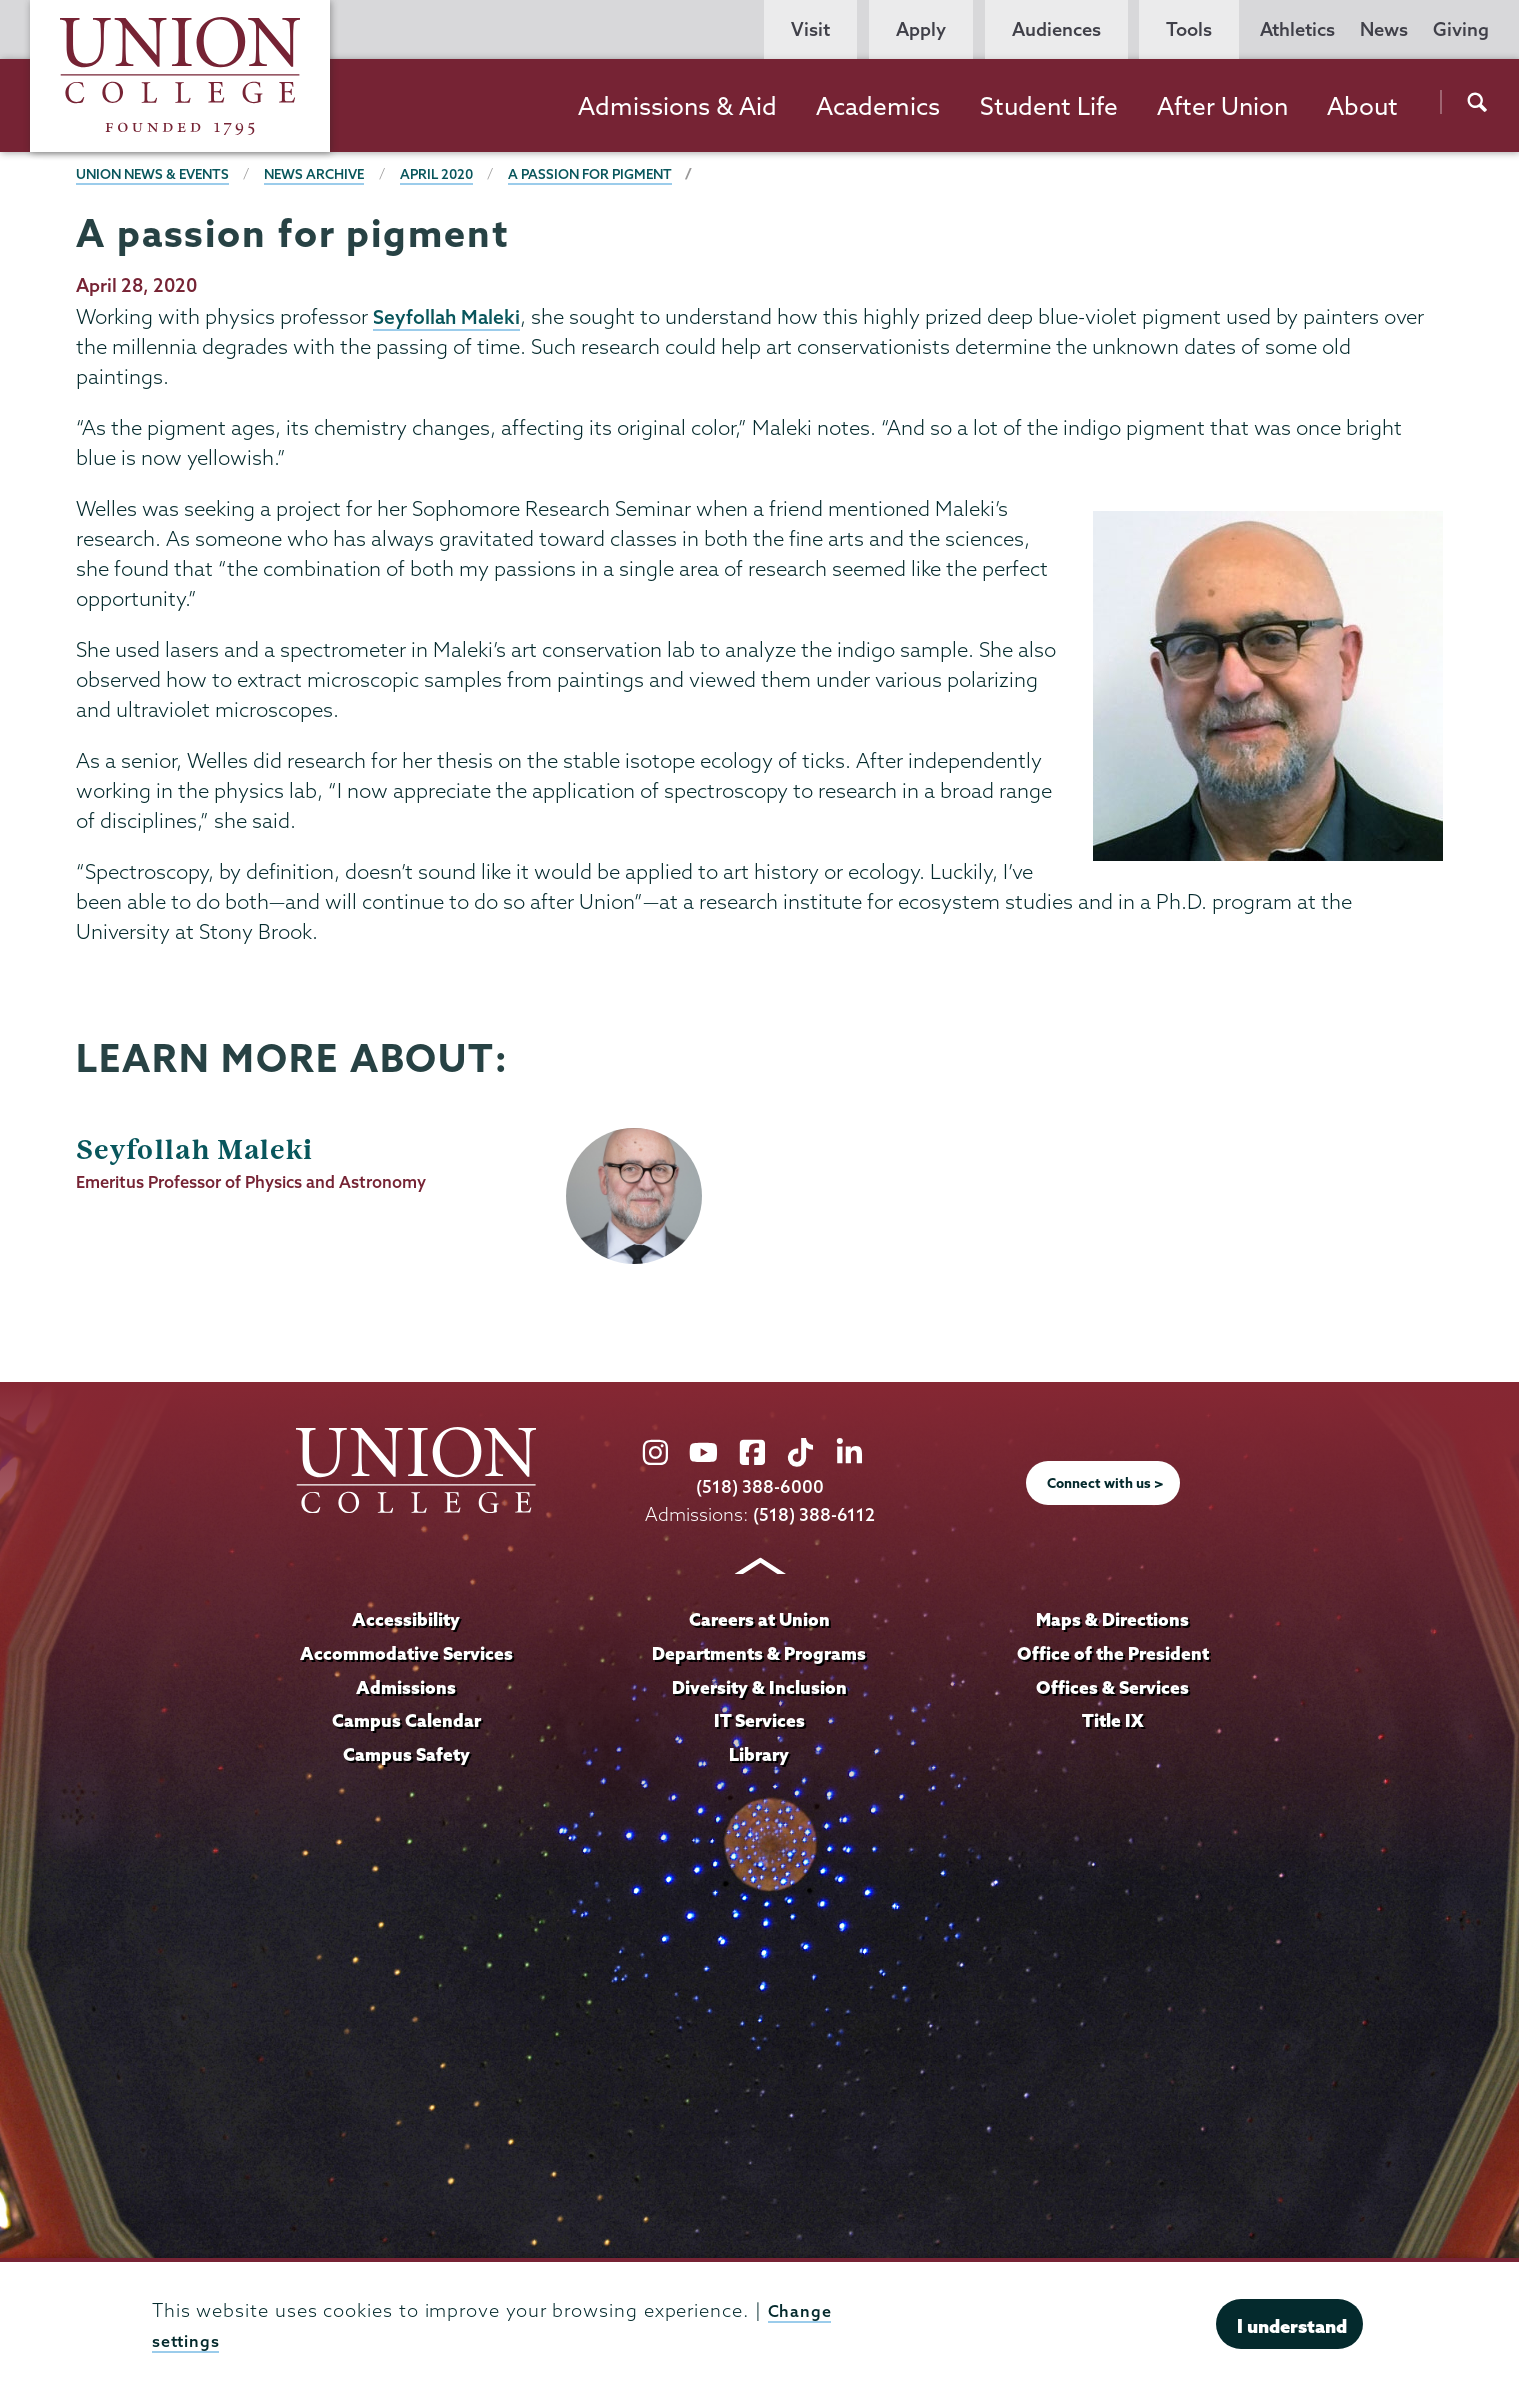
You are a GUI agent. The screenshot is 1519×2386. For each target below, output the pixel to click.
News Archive (328, 174)
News (1384, 29)
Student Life (1049, 106)
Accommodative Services (406, 1654)
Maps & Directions (1113, 1620)
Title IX (1112, 1721)
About (1362, 106)
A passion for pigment (616, 174)
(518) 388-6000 (760, 1488)
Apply (921, 29)
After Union (1222, 106)
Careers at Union (759, 1620)
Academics (878, 106)
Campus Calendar (406, 1721)
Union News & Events (158, 174)
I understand (1292, 2326)
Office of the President (1113, 1654)
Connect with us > (1105, 1485)
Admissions (406, 1687)
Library (759, 1755)
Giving (1461, 29)
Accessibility (406, 1620)
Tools (1189, 29)
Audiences (1056, 29)
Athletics (1297, 29)
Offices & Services (1113, 1687)
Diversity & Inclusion (759, 1687)
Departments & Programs (759, 1654)
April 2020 (456, 174)
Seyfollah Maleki (449, 317)
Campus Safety (406, 1755)
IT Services (759, 1721)
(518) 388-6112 (813, 1515)
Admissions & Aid (677, 106)
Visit (810, 29)
